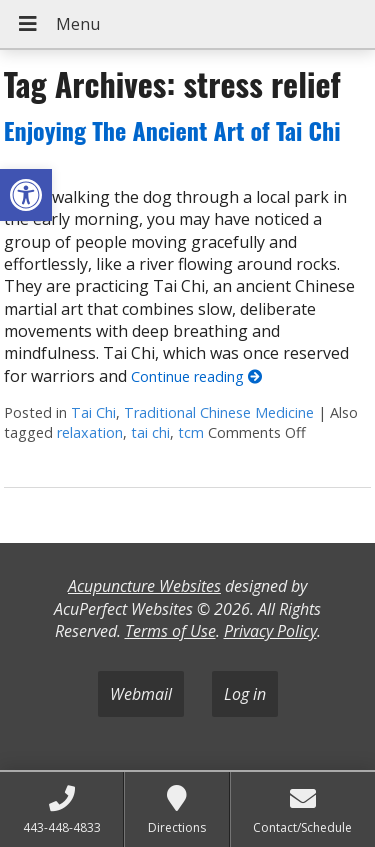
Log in (245, 694)
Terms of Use (170, 631)
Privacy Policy (270, 631)
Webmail (141, 694)
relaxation (90, 432)
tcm (191, 432)
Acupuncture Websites (144, 586)
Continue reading (196, 376)
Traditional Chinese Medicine (219, 412)
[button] (26, 195)
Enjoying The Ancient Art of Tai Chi (172, 130)
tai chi (150, 432)
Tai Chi (93, 412)
